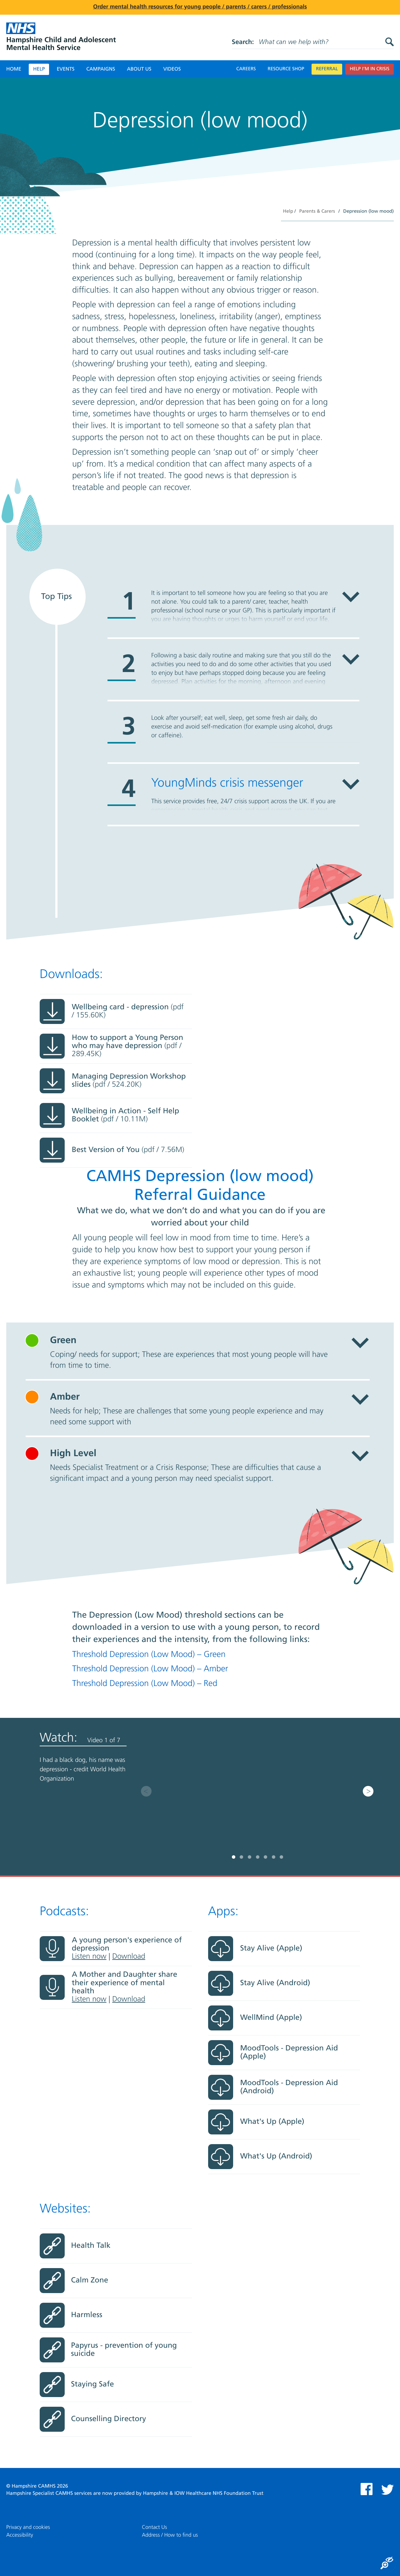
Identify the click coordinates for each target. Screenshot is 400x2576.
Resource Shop (286, 69)
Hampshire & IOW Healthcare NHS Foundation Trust (203, 2493)
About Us (139, 69)
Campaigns (100, 69)
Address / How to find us (170, 2535)
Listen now (89, 1956)
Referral (327, 69)
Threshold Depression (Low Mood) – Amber (150, 1669)
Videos (172, 69)
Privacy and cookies (28, 2527)
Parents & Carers (317, 211)
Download (128, 1956)
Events (65, 69)
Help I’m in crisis (369, 69)
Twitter (387, 2490)
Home (13, 69)
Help (39, 69)
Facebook (366, 2489)
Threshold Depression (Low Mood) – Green (149, 1654)
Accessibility (19, 2535)
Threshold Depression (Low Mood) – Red (144, 1683)
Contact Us (154, 2527)
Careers (246, 69)
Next (368, 1791)
